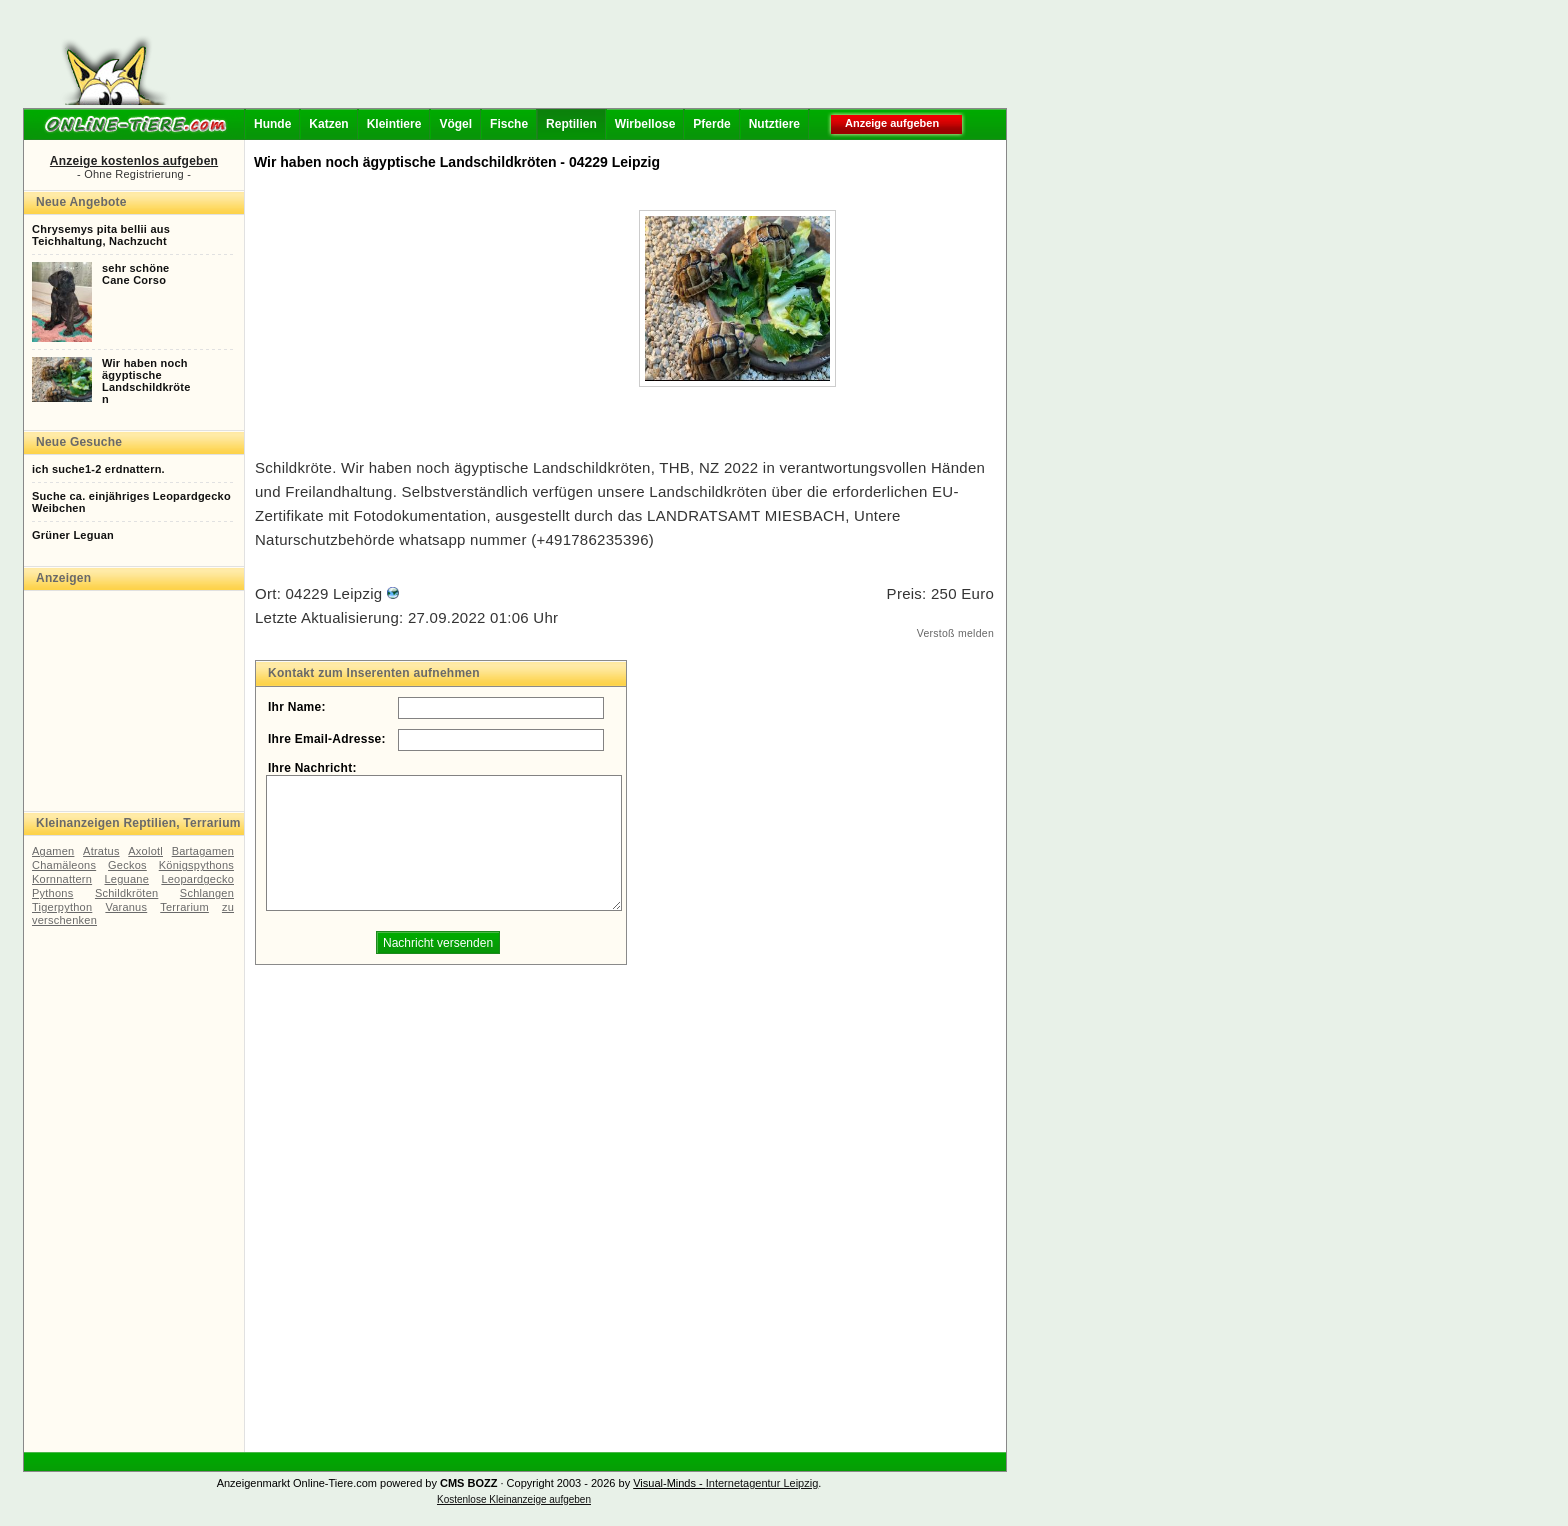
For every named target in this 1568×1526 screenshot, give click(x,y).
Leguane (127, 879)
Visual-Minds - (669, 1483)
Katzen (328, 124)
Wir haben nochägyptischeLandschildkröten (146, 381)
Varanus (126, 907)
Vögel (455, 124)
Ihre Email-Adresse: (327, 739)
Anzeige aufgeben (892, 123)
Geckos (127, 865)
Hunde (272, 124)
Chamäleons (64, 865)
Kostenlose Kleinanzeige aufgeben (514, 1499)
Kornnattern (62, 879)
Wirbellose (645, 124)
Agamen (53, 851)
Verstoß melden (955, 633)
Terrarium (184, 907)
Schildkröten (126, 893)
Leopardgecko (197, 879)
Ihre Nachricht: (312, 768)
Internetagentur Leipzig (762, 1483)
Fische (509, 124)
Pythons (52, 893)
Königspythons (196, 865)
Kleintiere (394, 124)
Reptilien (571, 124)
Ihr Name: (297, 707)
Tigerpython (62, 907)
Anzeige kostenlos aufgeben (134, 161)
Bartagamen (203, 851)
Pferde (711, 124)
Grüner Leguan (73, 535)
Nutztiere (774, 124)
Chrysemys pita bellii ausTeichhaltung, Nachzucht (101, 235)
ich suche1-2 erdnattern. (98, 469)
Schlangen (207, 893)
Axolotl (145, 851)
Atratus (101, 851)
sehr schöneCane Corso (135, 274)
